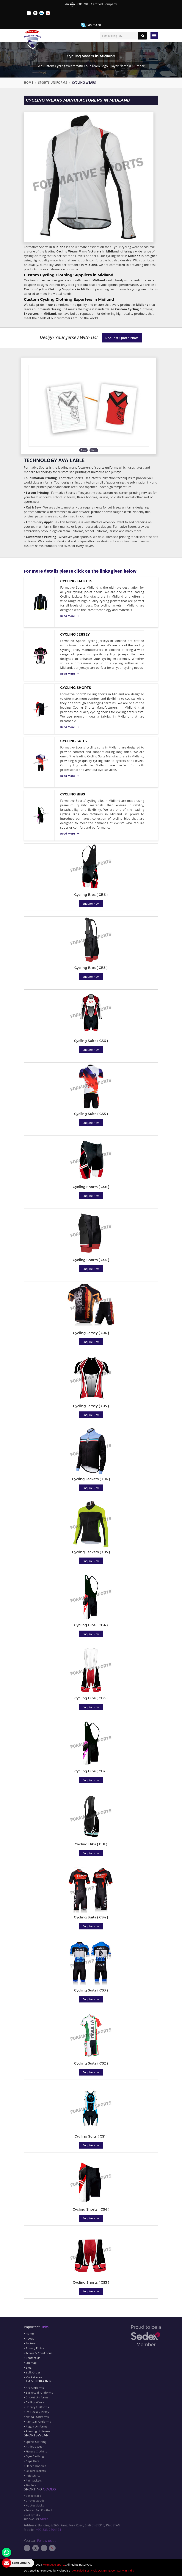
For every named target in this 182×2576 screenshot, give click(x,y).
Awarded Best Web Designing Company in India (103, 2570)
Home (28, 82)
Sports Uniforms (52, 82)
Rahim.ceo (91, 25)
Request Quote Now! (122, 338)
